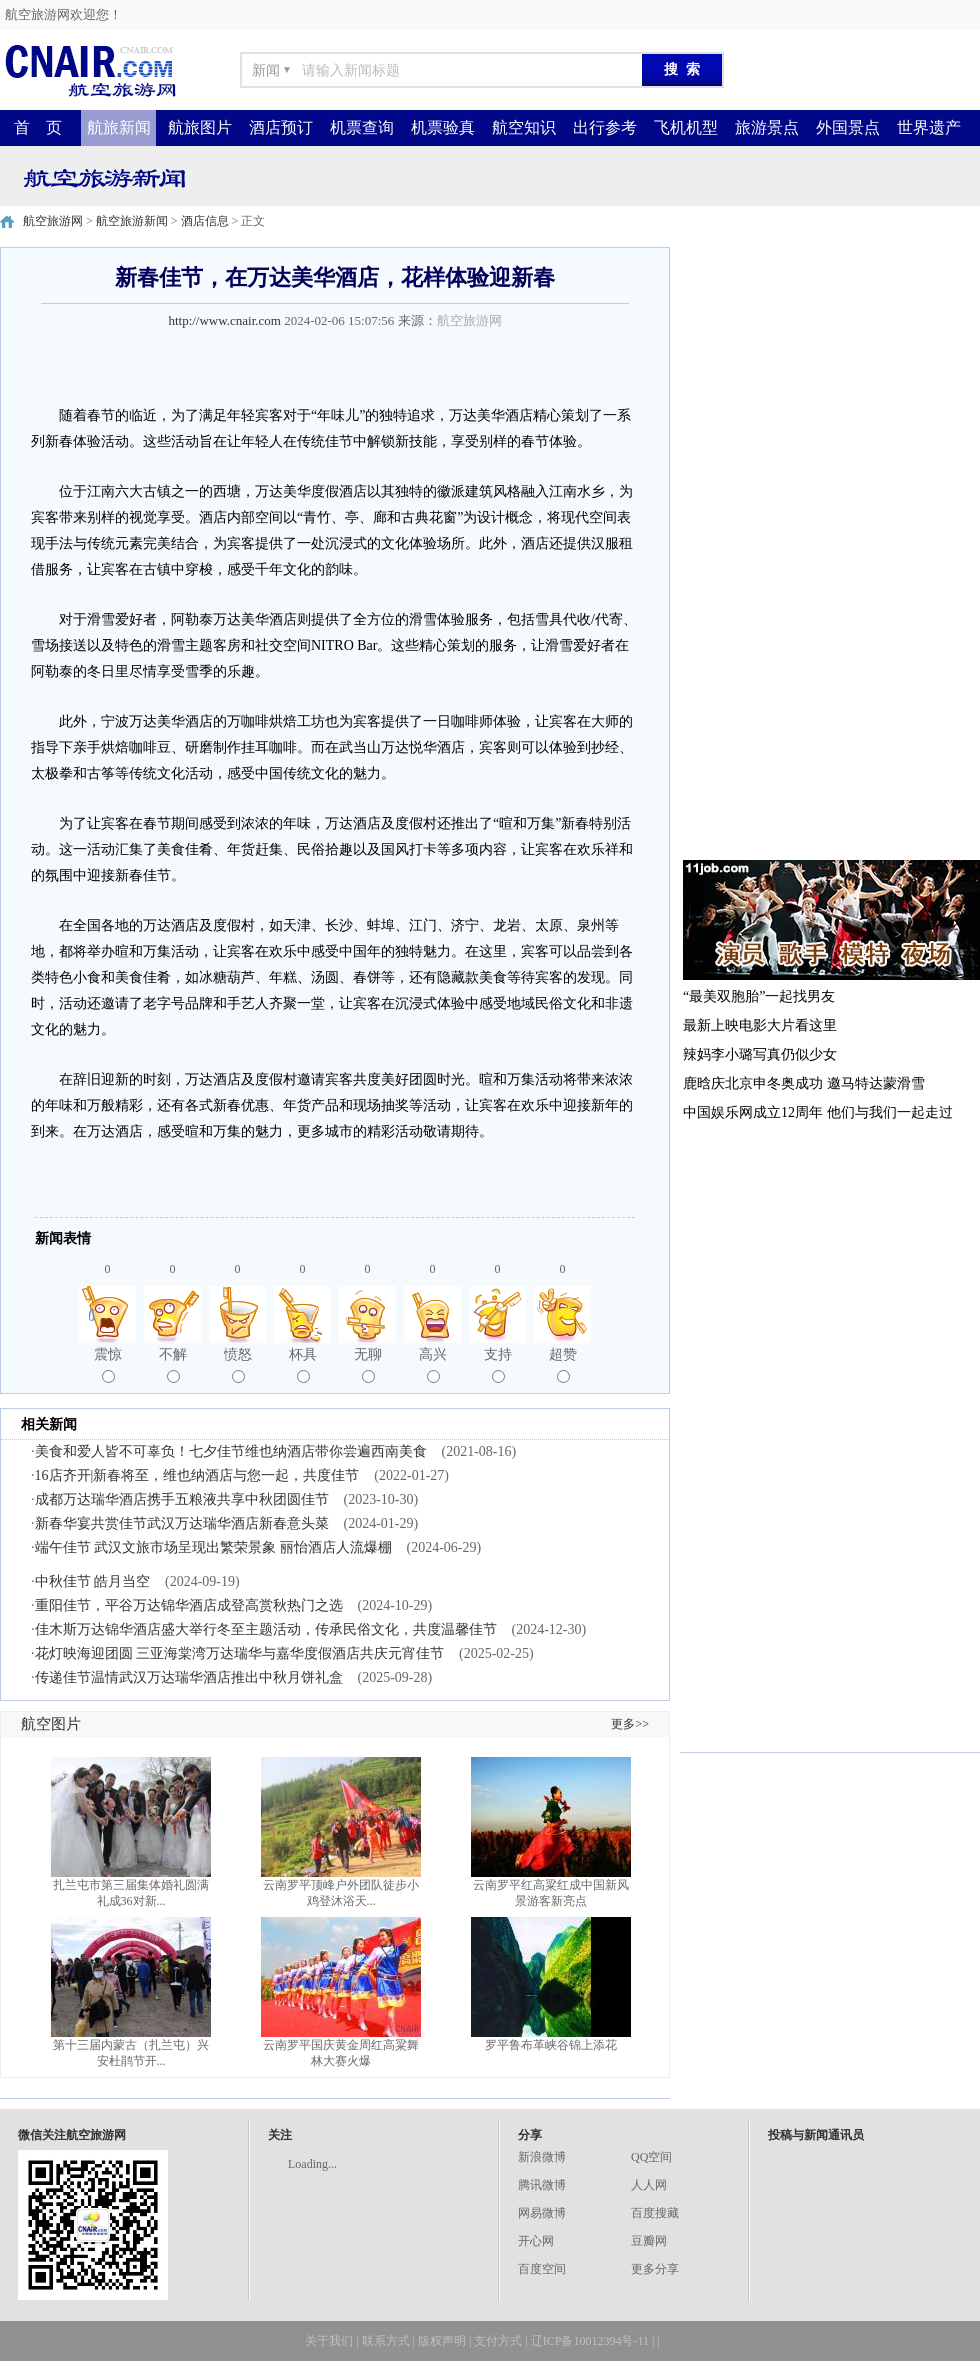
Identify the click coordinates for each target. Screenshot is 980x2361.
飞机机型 (686, 127)
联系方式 (386, 2341)
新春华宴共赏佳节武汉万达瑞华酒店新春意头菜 (182, 1523)
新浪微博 (542, 2157)
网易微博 (542, 2213)
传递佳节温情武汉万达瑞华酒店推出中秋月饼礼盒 (189, 1677)
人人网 (649, 2185)
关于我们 (329, 2341)
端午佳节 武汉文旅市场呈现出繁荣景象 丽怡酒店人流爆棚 (213, 1547)
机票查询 (362, 127)
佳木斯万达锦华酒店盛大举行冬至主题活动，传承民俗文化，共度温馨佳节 (266, 1629)
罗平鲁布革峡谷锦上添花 (551, 2045)
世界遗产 (929, 127)
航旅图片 (200, 127)
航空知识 (524, 127)
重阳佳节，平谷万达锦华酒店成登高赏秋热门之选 (189, 1605)
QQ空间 (651, 2157)
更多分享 (655, 2269)
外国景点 (848, 127)
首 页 (38, 127)
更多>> (630, 1724)
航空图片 (51, 1724)
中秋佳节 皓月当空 (93, 1581)
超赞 (563, 1365)
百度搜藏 (655, 2213)
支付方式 (498, 2341)
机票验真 (443, 127)
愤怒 (238, 1365)
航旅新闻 (119, 127)
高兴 (433, 1365)
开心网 (536, 2241)
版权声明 (442, 2341)
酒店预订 (281, 127)
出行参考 (605, 127)
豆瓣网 (649, 2241)
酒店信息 (205, 221)
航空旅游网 (53, 221)
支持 (498, 1365)
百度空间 (542, 2269)
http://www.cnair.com (224, 320)
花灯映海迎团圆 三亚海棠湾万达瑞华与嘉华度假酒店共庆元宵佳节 (240, 1653)
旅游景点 (767, 127)
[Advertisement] (767, 547)
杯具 (303, 1365)
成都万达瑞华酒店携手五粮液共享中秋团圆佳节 (182, 1499)
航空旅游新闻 (132, 221)
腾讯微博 (542, 2185)
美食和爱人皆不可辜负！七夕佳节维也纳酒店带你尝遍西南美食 (231, 1451)
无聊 (368, 1365)
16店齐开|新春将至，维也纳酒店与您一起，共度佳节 (197, 1475)
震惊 (108, 1365)
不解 (173, 1365)
